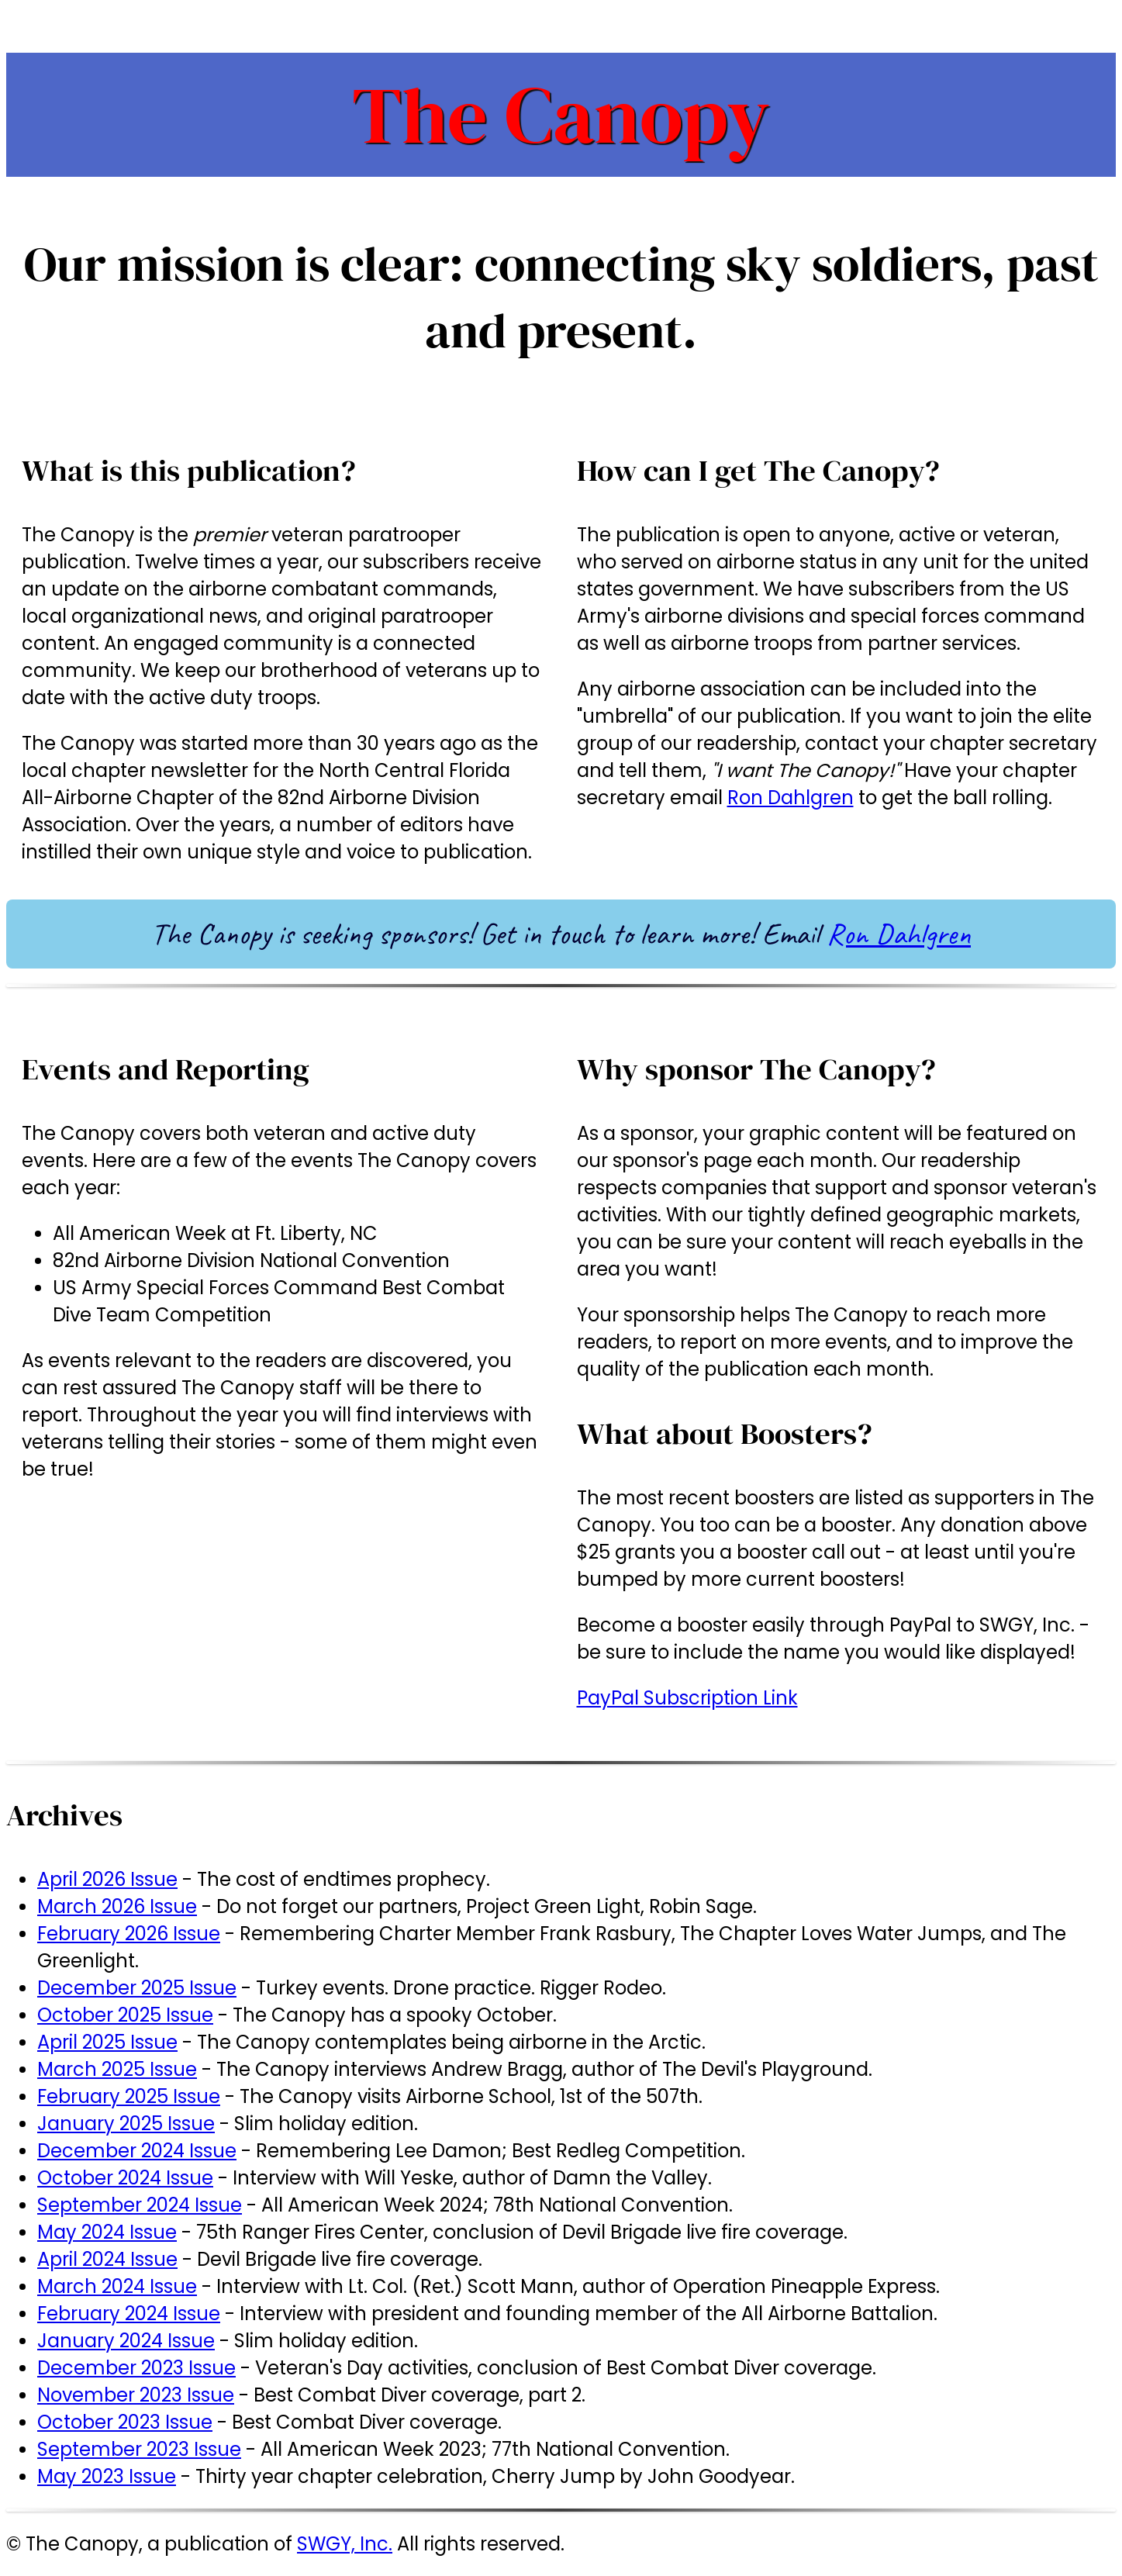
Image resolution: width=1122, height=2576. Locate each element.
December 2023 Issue (136, 2368)
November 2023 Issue (135, 2395)
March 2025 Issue (117, 2069)
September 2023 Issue (139, 2449)
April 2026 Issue (107, 1879)
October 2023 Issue (124, 2422)
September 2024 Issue (139, 2205)
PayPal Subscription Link (687, 1698)
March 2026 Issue (117, 1906)
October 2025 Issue (125, 2015)
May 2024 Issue (107, 2232)
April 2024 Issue (107, 2259)
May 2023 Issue (106, 2476)
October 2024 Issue (125, 2178)
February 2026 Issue (128, 1933)
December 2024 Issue (136, 2150)
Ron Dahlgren (790, 797)
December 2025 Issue (136, 1988)
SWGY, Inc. (344, 2544)
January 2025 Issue (126, 2123)
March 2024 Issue (117, 2286)
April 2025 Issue (107, 2042)
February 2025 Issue (128, 2096)
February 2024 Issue (128, 2313)
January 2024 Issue (126, 2340)
